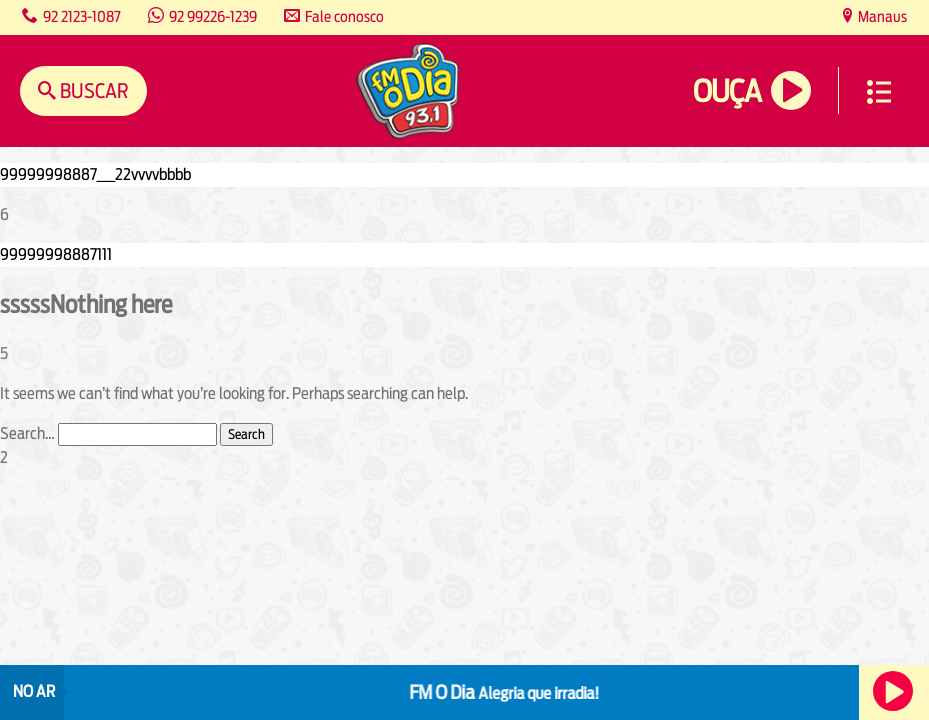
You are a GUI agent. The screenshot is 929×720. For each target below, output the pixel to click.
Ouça (727, 91)
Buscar (92, 90)
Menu (879, 92)
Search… (27, 433)
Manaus (881, 16)
